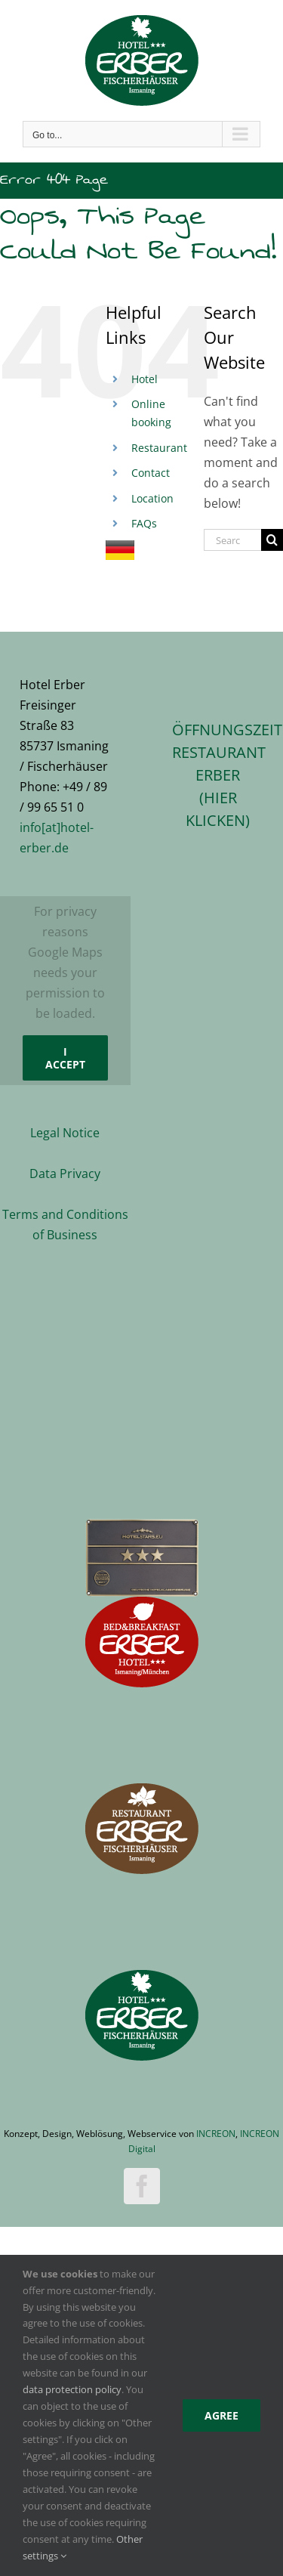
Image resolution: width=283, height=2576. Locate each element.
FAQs (144, 523)
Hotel (144, 379)
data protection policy (72, 2389)
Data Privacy (64, 1173)
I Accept (65, 1058)
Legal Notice (65, 1132)
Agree (221, 2415)
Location (152, 498)
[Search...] (232, 540)
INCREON (215, 2133)
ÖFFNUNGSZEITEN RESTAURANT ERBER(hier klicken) (217, 774)
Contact (150, 472)
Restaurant (159, 448)
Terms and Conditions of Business (65, 1224)
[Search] (272, 540)
